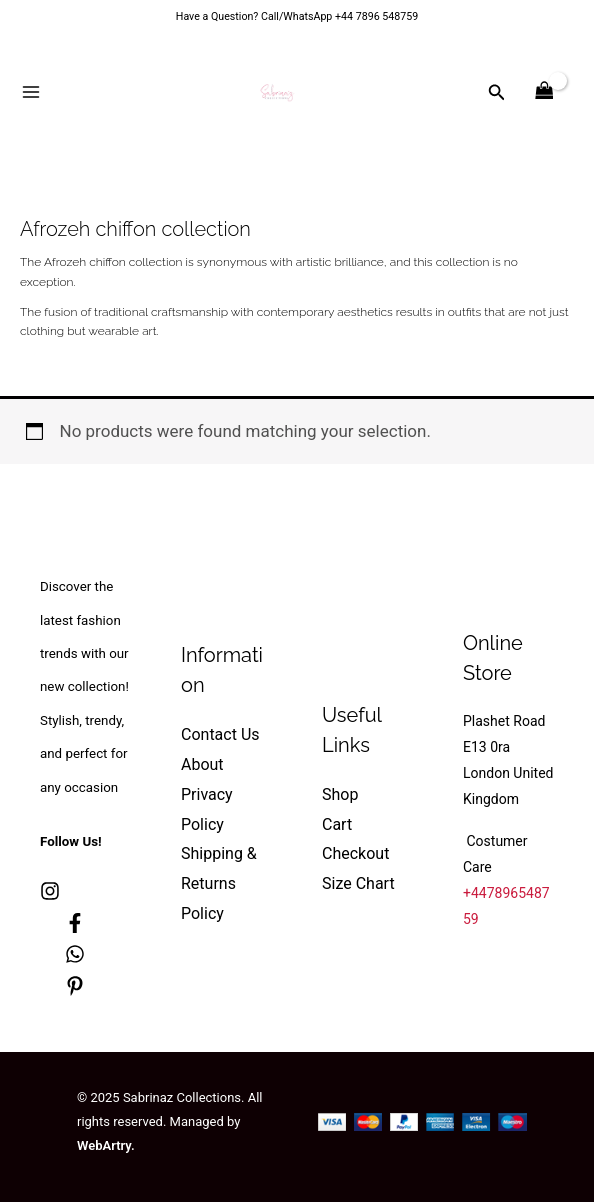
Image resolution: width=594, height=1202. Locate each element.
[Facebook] (75, 923)
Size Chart (358, 883)
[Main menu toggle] (31, 92)
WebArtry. (106, 1145)
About (202, 764)
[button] (497, 92)
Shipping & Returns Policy (219, 883)
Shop (340, 794)
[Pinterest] (75, 986)
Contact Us (220, 734)
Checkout (355, 853)
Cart (337, 824)
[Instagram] (50, 891)
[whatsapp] (75, 954)
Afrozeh (65, 262)
